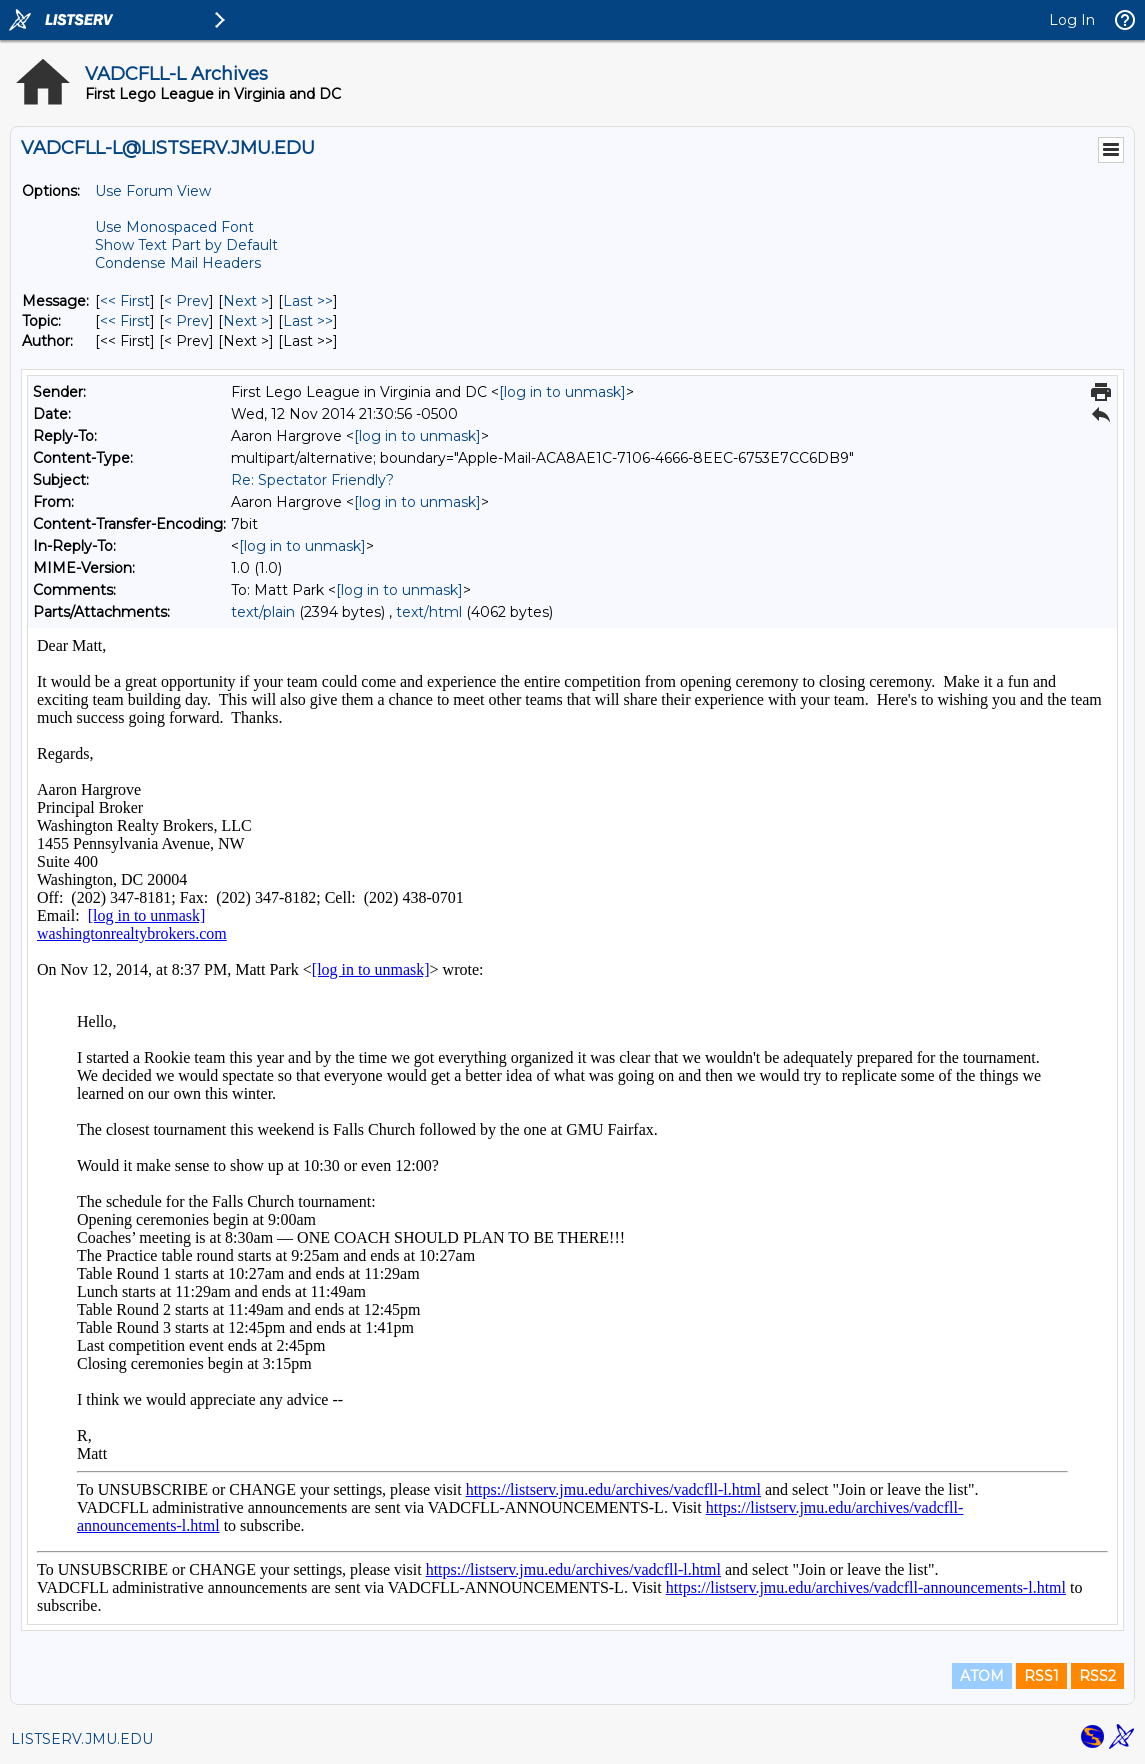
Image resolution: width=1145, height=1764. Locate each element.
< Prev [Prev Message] (186, 301)
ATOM (982, 1676)
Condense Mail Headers (178, 263)
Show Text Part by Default (186, 245)
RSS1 (1041, 1676)
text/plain (263, 612)
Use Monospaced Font (174, 227)
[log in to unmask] (562, 392)
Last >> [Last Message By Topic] (308, 321)
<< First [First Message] (125, 301)
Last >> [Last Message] (308, 301)
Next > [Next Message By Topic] (246, 321)
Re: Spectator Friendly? (312, 480)
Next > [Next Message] (246, 301)
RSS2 (1097, 1676)
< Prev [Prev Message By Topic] (186, 321)
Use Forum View (153, 191)
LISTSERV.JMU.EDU (82, 1739)
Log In (1072, 20)
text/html (429, 612)
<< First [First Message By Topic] (125, 321)
